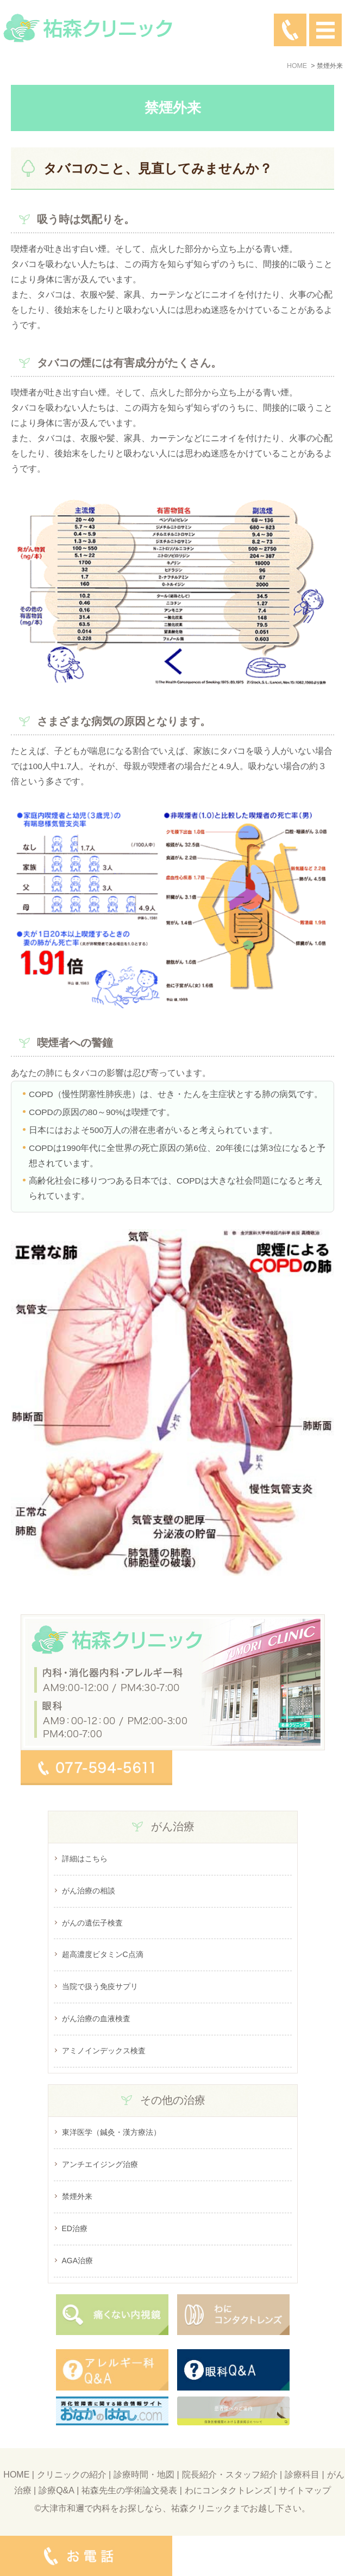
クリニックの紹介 (71, 2474)
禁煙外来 (77, 2196)
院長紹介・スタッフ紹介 (230, 2474)
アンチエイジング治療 (100, 2164)
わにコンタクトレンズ (228, 2490)
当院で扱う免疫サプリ (100, 1986)
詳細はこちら (85, 1858)
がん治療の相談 (88, 1890)
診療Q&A (56, 2490)
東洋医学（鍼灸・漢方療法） (111, 2132)
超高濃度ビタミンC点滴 (102, 1954)
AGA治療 (77, 2260)
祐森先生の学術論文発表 (129, 2490)
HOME (16, 2474)
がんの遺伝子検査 (92, 1922)
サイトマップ (305, 2490)
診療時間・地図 (144, 2474)
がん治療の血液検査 (96, 2018)
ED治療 (74, 2228)
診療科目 (302, 2474)
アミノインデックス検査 (104, 2050)
